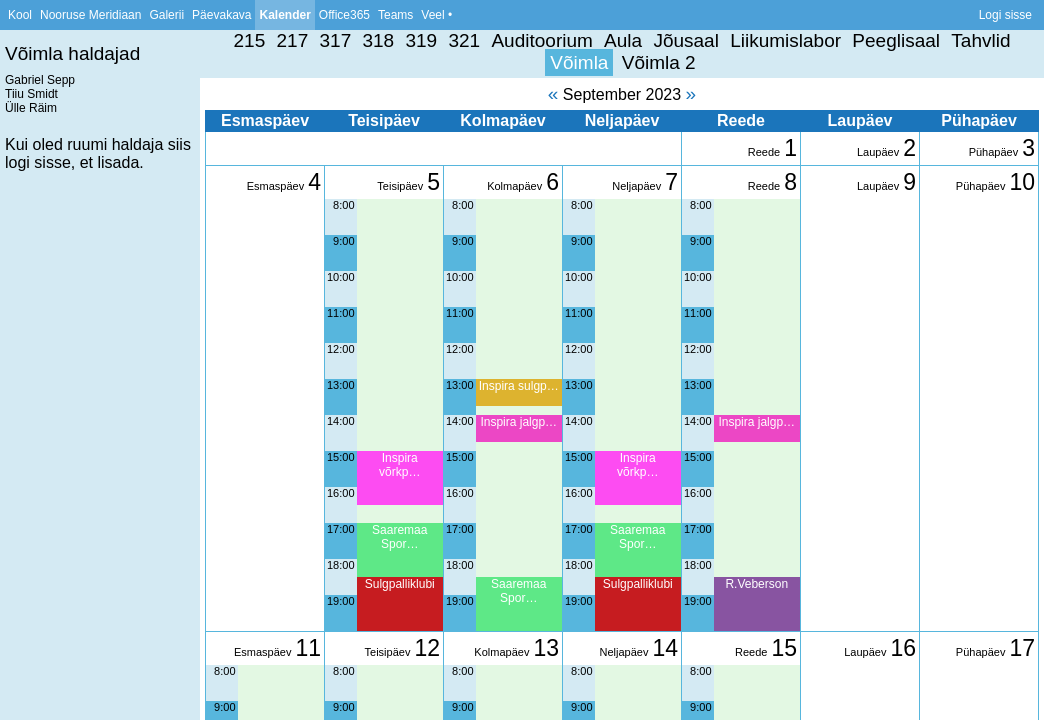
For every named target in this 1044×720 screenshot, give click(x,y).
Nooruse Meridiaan (90, 15)
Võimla (579, 62)
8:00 (343, 205)
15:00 (341, 457)
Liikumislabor (785, 40)
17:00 (341, 529)
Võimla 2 (659, 62)
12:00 (341, 349)
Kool (20, 15)
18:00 (341, 565)
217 (293, 40)
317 (336, 40)
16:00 (341, 493)
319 (421, 40)
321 (464, 40)
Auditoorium (541, 40)
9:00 (343, 241)
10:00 (341, 277)
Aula (623, 40)
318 (378, 40)
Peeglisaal (896, 40)
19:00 (341, 601)
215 (250, 40)
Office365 (344, 15)
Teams (395, 15)
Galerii (166, 15)
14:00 (341, 421)
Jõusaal (686, 40)
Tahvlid (980, 40)
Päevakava (221, 15)
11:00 (341, 313)
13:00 (341, 385)
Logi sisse (1005, 15)
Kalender (284, 15)
